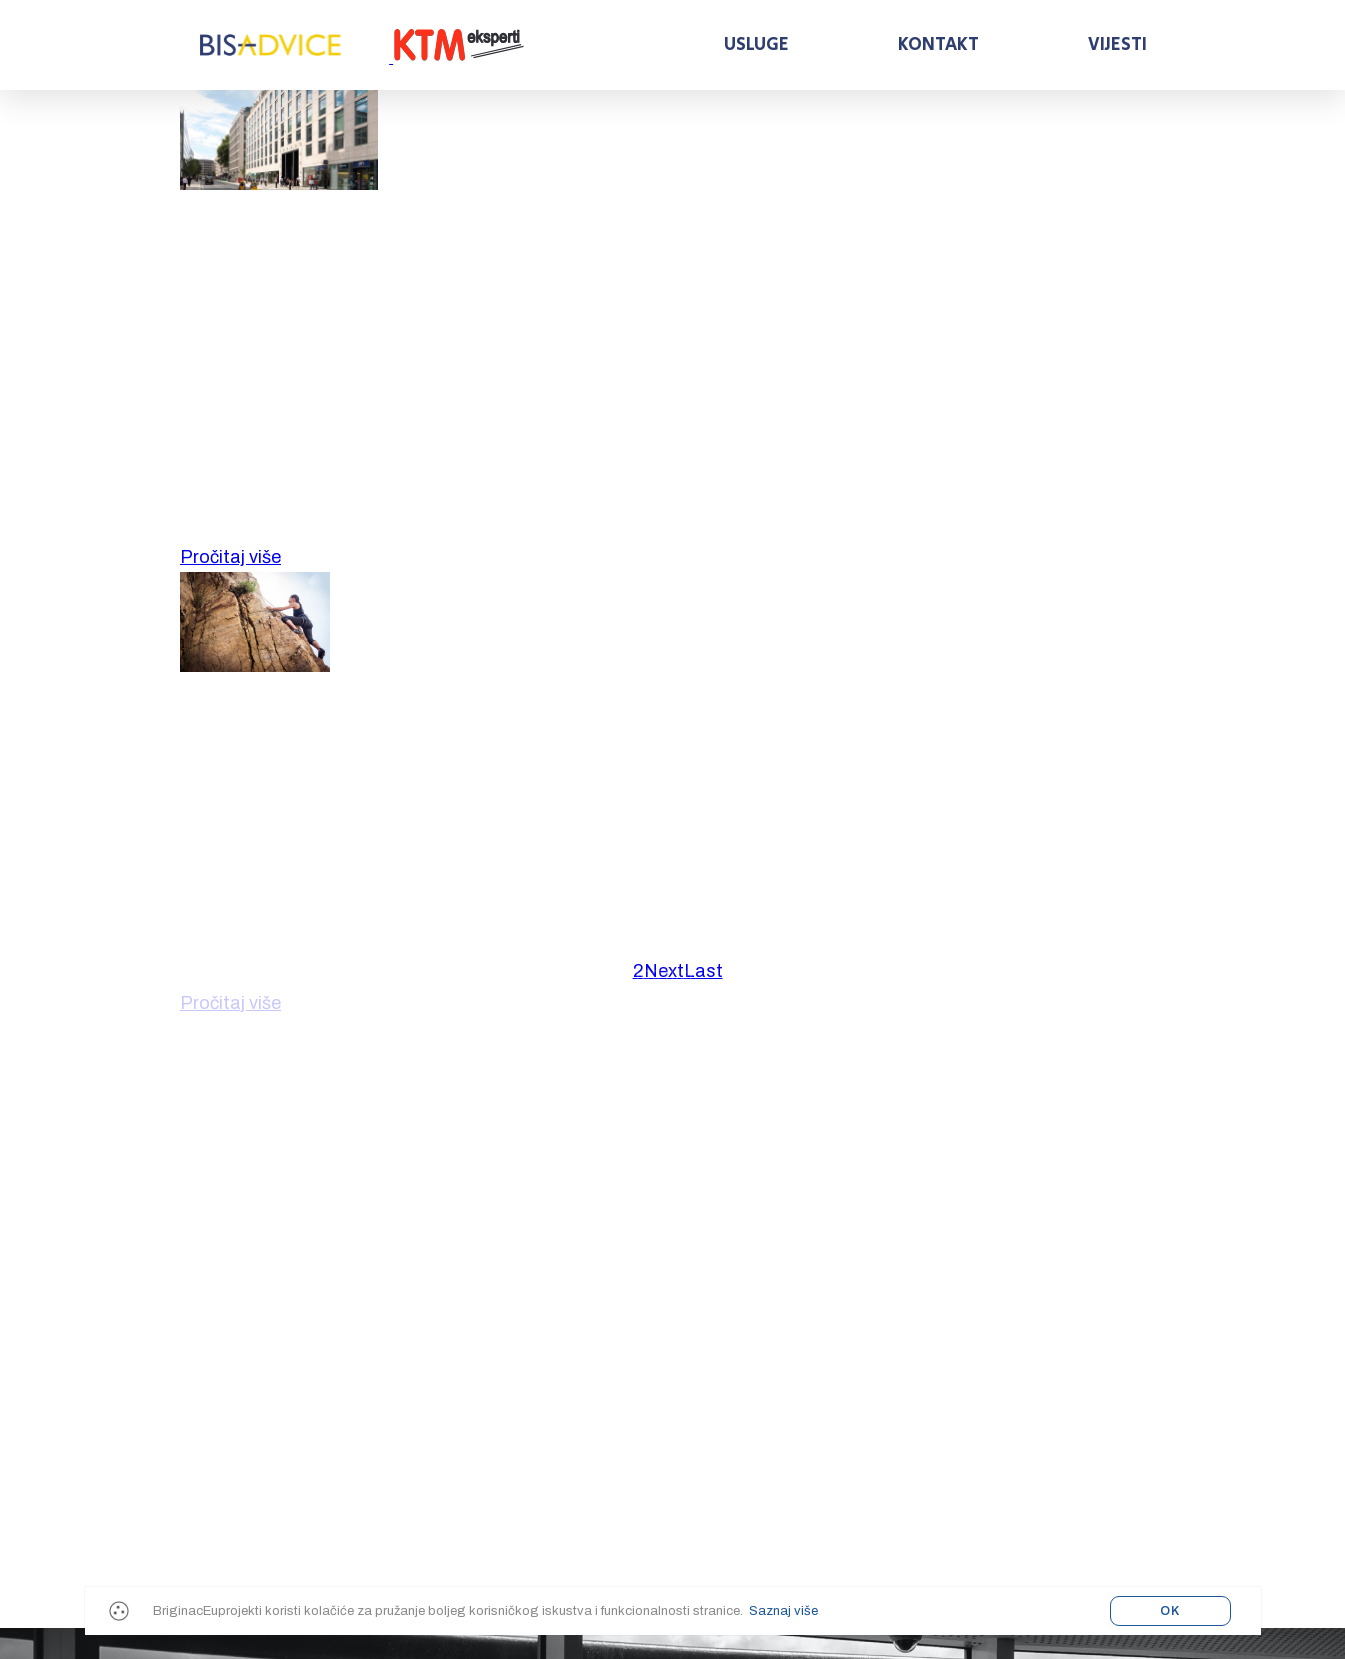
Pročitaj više (230, 557)
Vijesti (1117, 45)
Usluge (756, 45)
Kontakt (938, 45)
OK (1170, 1611)
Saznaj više (783, 1611)
